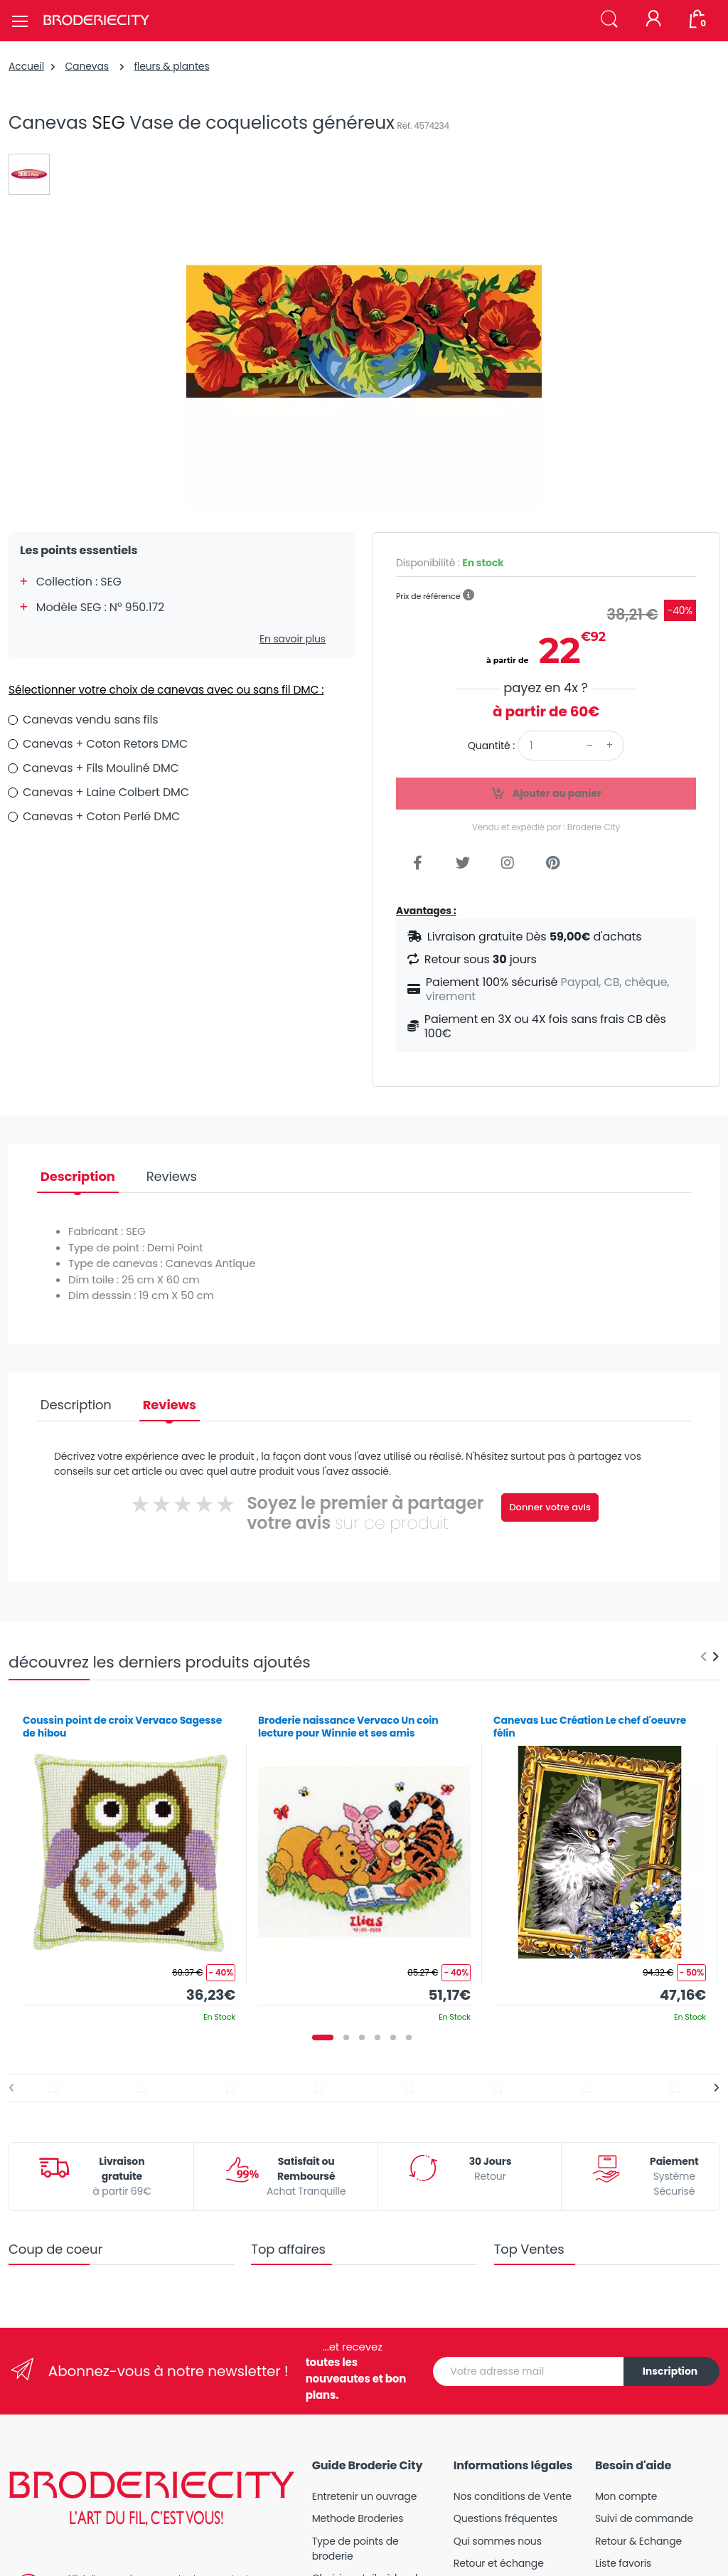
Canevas (87, 66)
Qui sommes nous (498, 2541)
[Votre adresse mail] (528, 2371)
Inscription (670, 2371)
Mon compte (626, 2496)
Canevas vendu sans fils (90, 719)
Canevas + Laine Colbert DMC (106, 792)
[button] (609, 20)
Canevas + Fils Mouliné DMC (101, 768)
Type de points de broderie (355, 2548)
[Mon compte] (653, 20)
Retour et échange (499, 2563)
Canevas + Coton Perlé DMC (101, 816)
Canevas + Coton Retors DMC (105, 744)
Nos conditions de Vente (513, 2496)
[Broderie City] (96, 20)
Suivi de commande (644, 2518)
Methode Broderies (358, 2518)
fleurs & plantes (171, 66)
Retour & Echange (638, 2541)
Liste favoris (623, 2563)
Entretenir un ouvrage (364, 2496)
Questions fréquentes (505, 2518)
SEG (108, 122)
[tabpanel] (129, 1863)
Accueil (26, 66)
